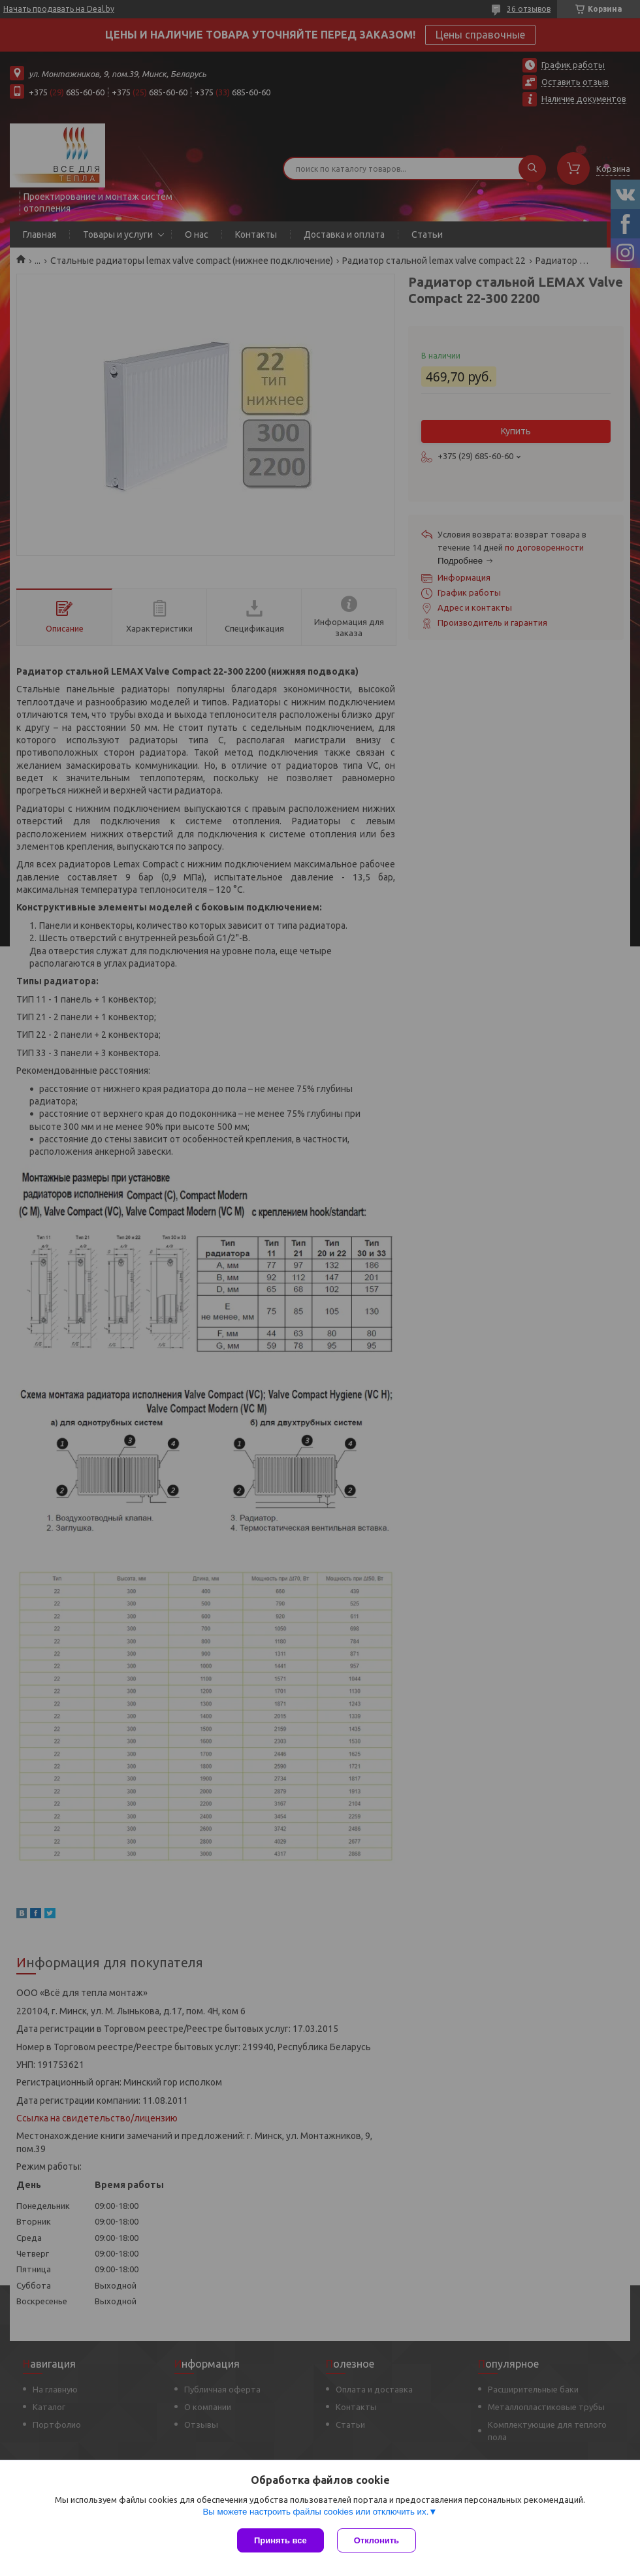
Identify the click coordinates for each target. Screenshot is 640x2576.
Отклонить (376, 2540)
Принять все (280, 2540)
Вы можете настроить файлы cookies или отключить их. (315, 2512)
